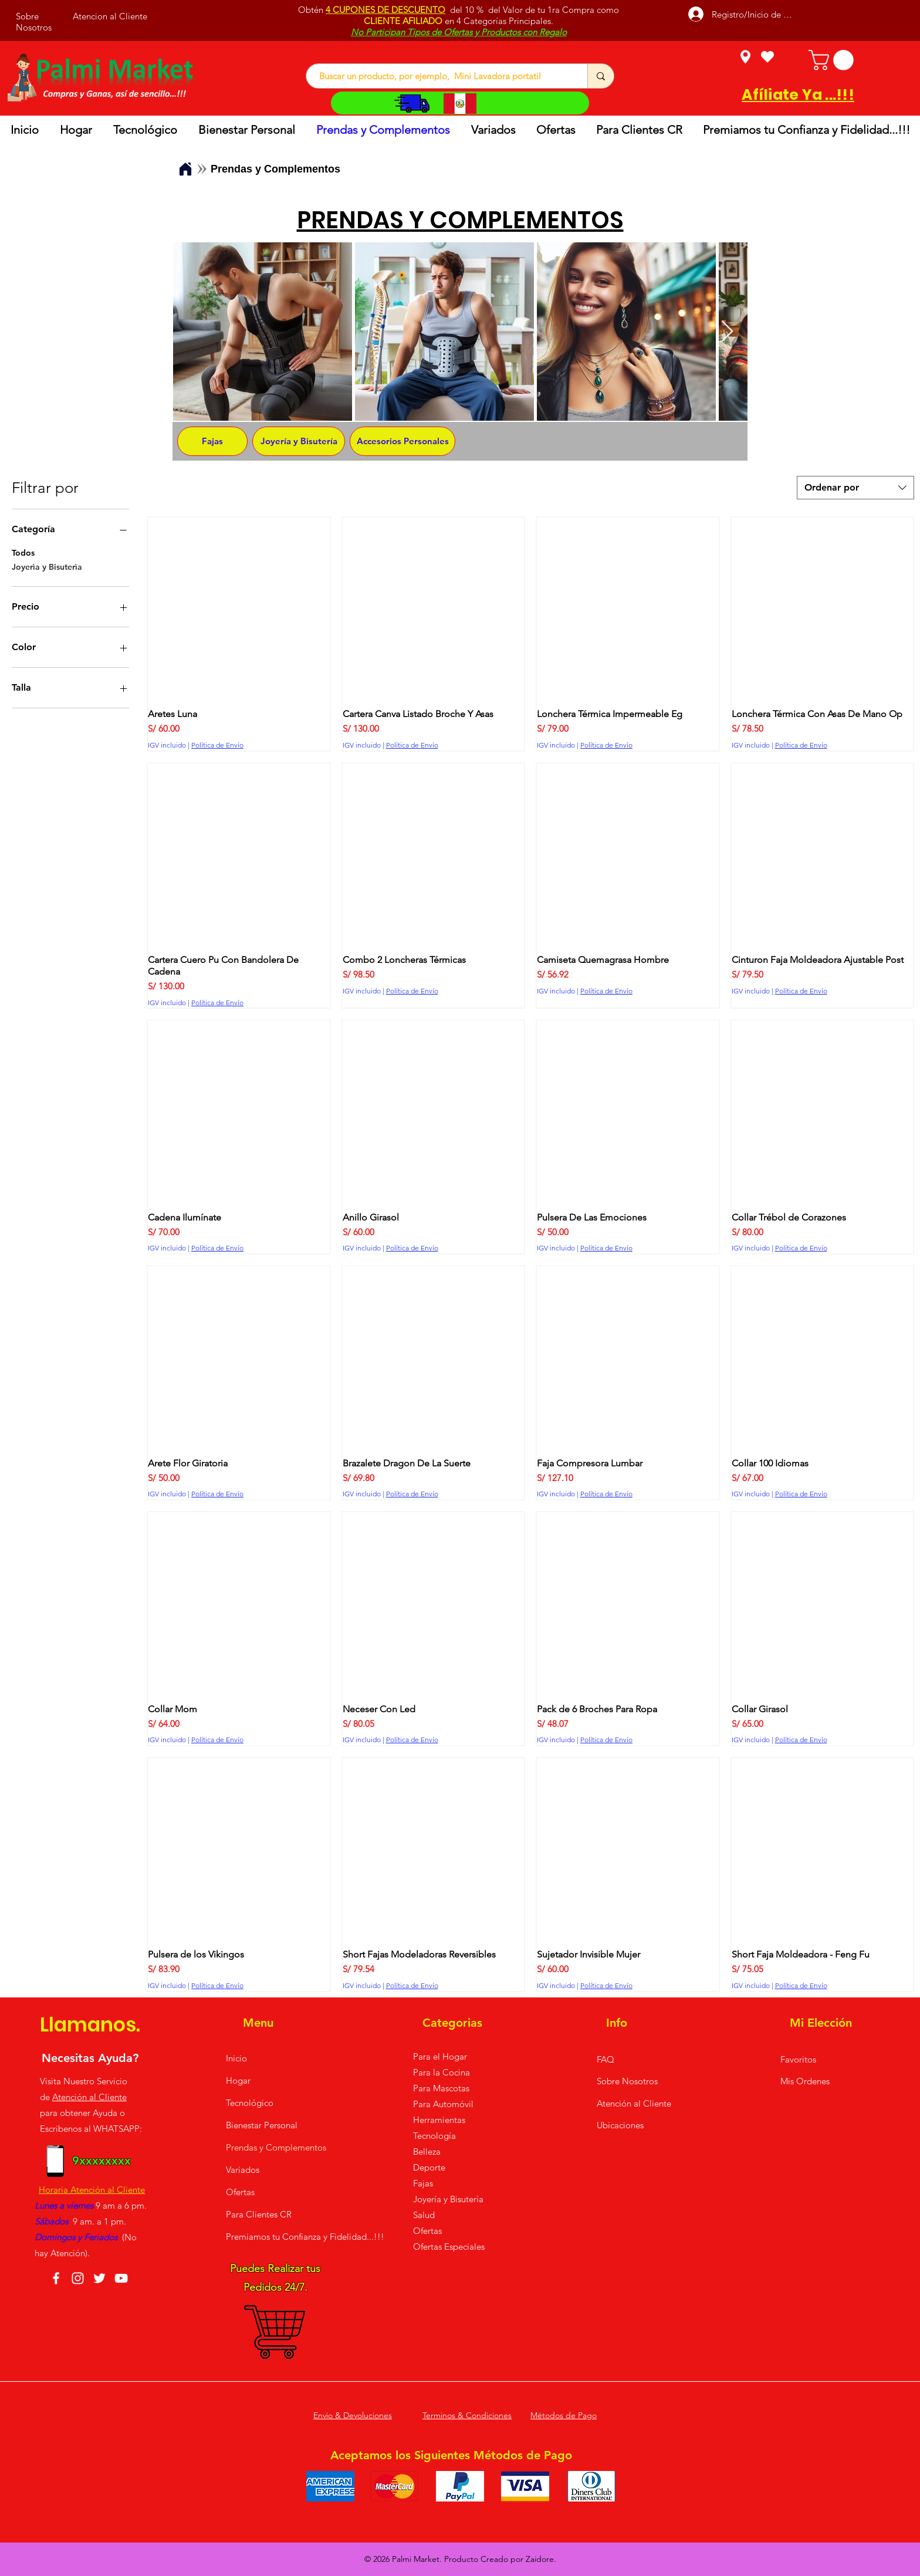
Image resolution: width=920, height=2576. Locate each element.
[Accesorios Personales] (402, 441)
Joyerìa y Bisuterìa (47, 566)
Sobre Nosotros (627, 2081)
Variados (242, 2169)
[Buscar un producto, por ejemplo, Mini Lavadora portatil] (441, 76)
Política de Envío (217, 745)
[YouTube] (121, 2278)
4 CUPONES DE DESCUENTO (385, 9)
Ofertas (240, 2192)
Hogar (238, 2080)
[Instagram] (78, 2278)
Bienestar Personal (261, 2125)
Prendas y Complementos (276, 2147)
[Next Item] (727, 331)
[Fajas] (212, 441)
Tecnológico (249, 2102)
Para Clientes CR (259, 2214)
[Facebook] (56, 2278)
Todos (23, 552)
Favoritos (798, 2059)
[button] (833, 60)
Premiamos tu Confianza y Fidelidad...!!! (278, 2236)
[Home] (185, 169)
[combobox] (855, 487)
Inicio (236, 2058)
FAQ (605, 2059)
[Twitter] (99, 2278)
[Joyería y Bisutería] (298, 441)
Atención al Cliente (89, 2096)
